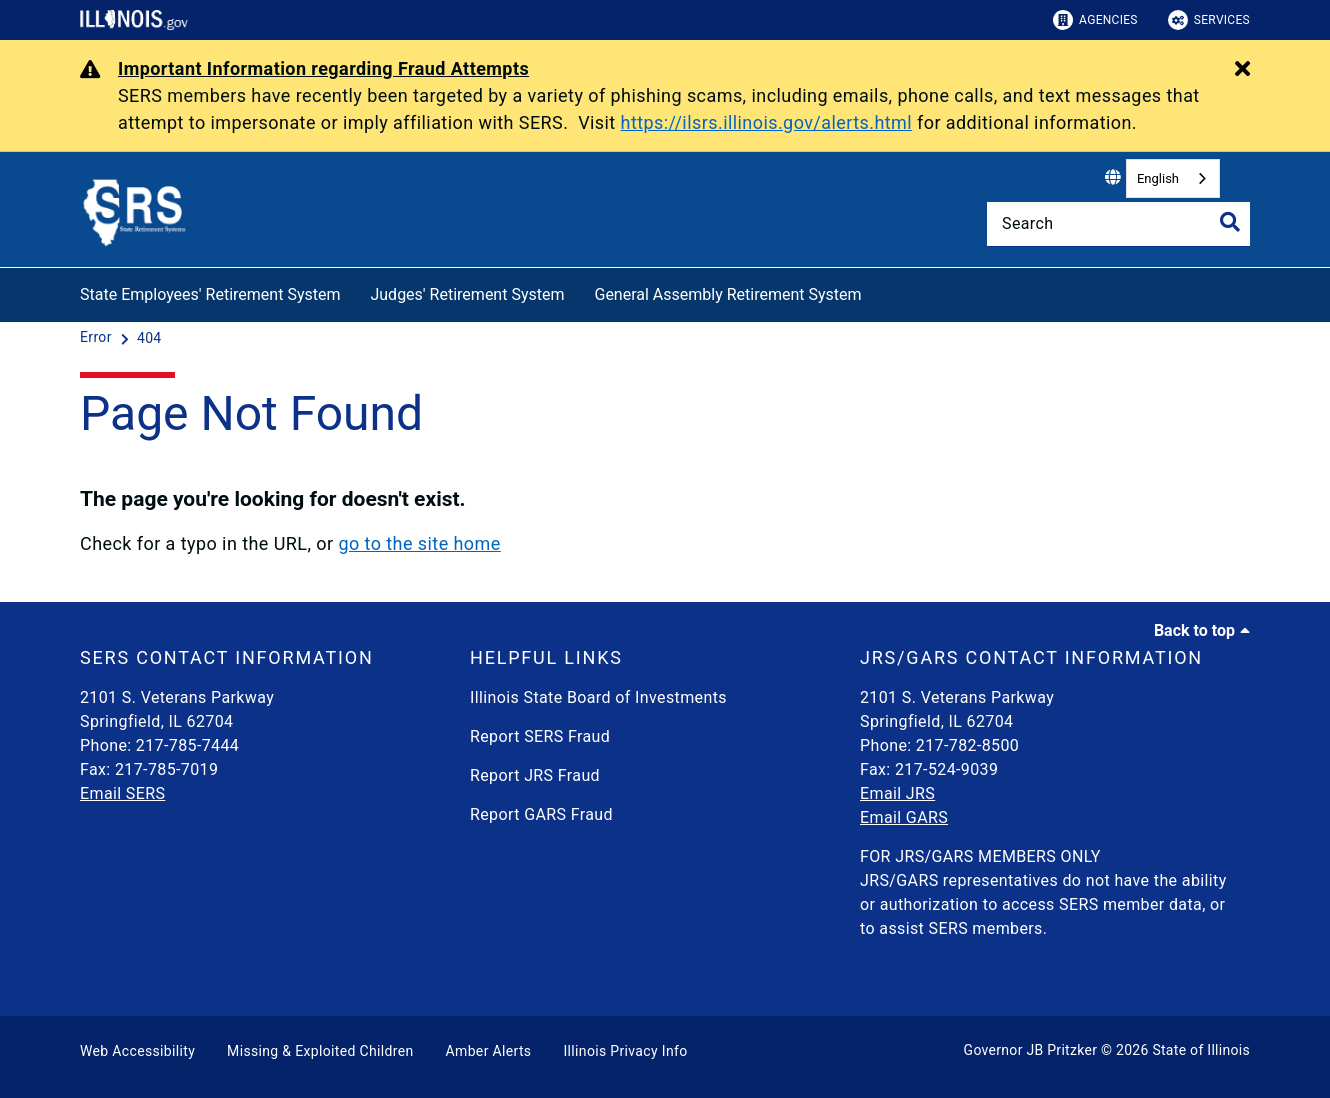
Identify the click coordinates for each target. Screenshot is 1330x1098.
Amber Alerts (489, 1051)
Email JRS (897, 793)
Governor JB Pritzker (1031, 1050)
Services (1209, 20)
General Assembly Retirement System (727, 294)
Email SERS (122, 793)
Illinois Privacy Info (625, 1051)
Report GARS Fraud (541, 814)
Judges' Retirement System (467, 294)
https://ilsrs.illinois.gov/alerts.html (767, 122)
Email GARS (904, 817)
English (1158, 178)
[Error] (98, 338)
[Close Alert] (1242, 70)
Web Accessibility (137, 1051)
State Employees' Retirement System (210, 294)
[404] (149, 338)
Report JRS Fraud (535, 775)
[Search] (1118, 224)
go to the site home (419, 543)
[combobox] (1173, 178)
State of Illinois (1201, 1050)
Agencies (1095, 20)
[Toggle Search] (1230, 222)
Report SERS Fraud (540, 736)
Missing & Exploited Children (320, 1051)
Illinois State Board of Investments (598, 697)
